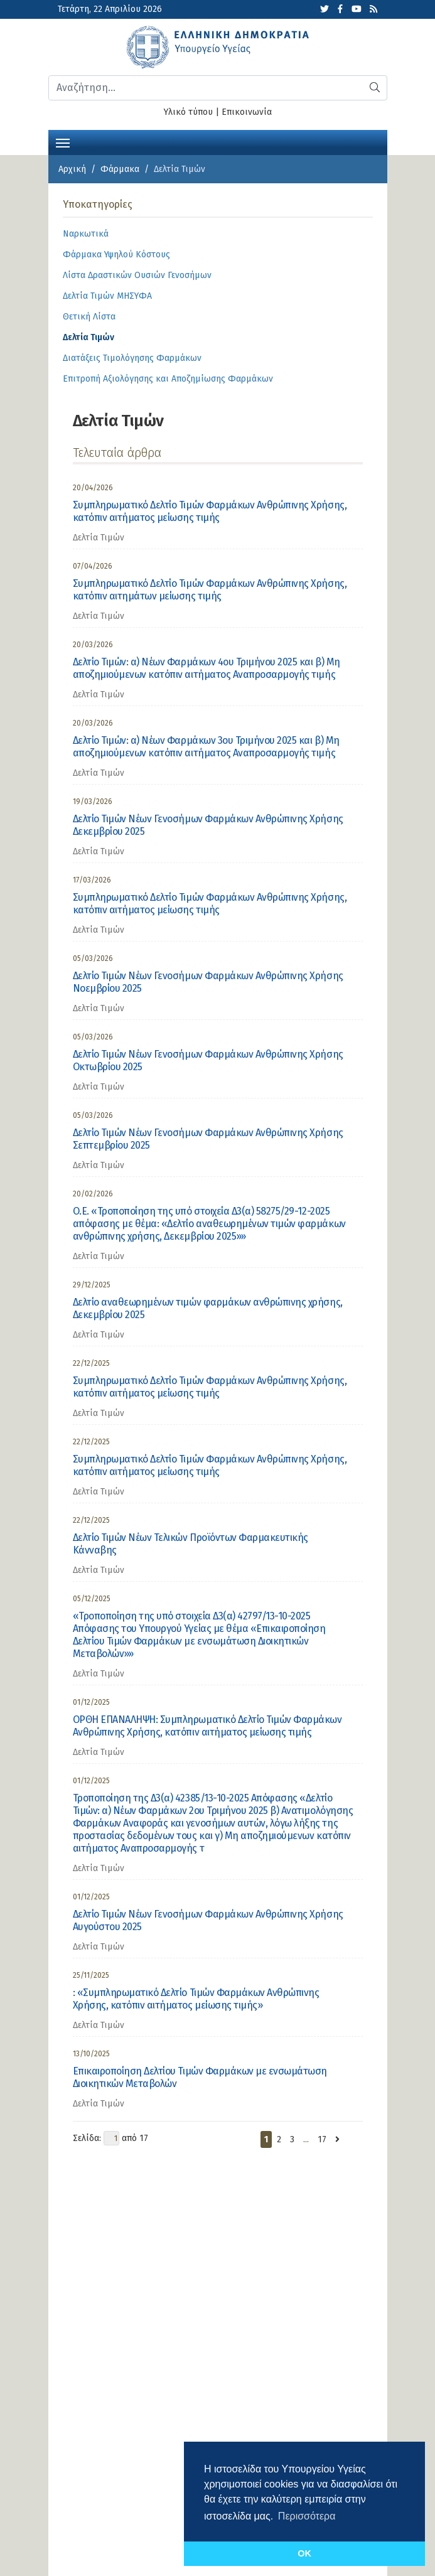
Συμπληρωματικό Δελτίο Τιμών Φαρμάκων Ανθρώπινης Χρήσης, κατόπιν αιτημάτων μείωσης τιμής (210, 589)
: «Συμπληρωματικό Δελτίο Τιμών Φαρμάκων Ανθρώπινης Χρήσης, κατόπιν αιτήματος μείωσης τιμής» (196, 1999)
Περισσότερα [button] (307, 2516)
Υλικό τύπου (188, 112)
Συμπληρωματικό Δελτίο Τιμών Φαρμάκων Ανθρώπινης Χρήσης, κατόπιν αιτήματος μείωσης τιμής (210, 511)
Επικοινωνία (247, 112)
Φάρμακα (119, 169)
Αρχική (72, 169)
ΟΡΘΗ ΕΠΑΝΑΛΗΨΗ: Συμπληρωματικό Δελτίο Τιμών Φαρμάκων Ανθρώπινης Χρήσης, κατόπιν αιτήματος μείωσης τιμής (207, 1726)
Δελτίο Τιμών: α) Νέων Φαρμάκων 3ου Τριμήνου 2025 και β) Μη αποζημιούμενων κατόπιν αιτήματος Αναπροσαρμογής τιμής (206, 746)
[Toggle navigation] (62, 142)
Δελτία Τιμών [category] (98, 537)
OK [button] (304, 2553)
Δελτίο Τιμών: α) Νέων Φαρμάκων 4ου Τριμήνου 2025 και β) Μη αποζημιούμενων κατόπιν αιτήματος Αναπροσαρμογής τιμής (206, 668)
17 (322, 2139)
